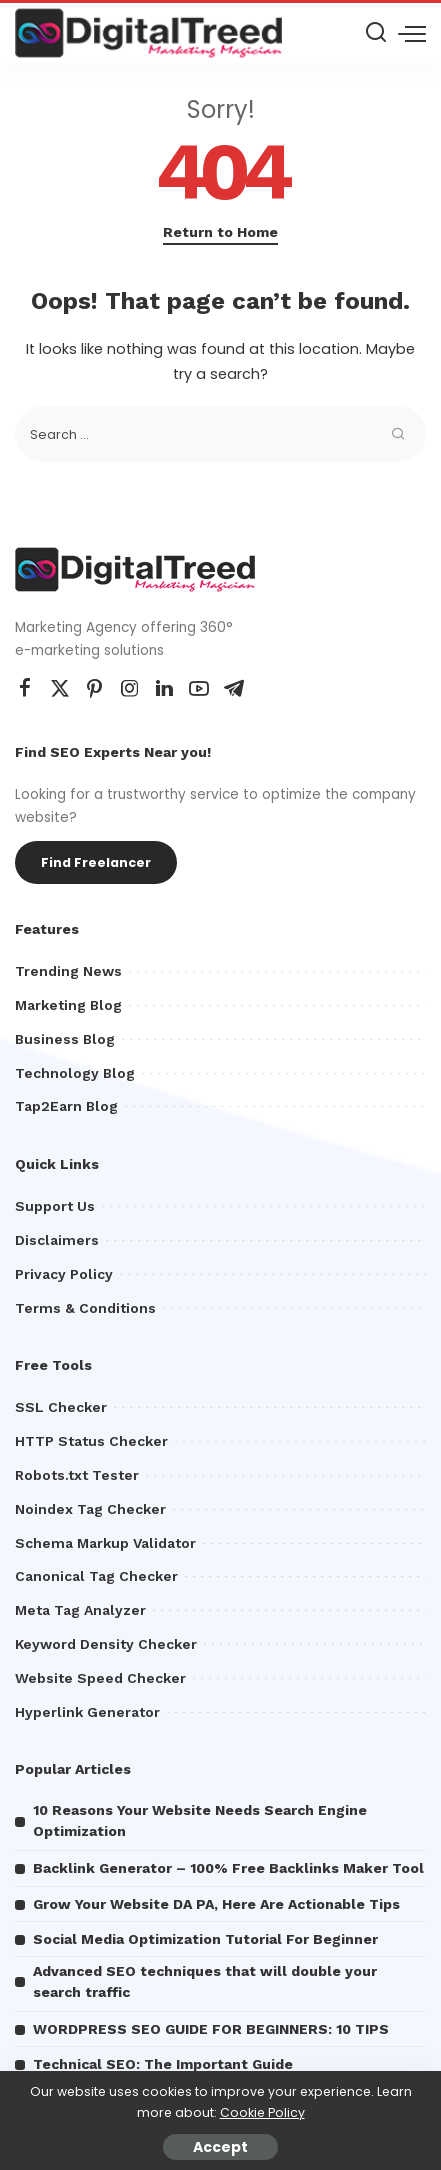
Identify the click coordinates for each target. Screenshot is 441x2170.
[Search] (376, 33)
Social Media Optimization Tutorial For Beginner (205, 1939)
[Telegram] (234, 689)
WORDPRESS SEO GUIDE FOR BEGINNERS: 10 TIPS (211, 2029)
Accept (220, 2147)
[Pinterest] (95, 689)
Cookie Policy (262, 2112)
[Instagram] (130, 689)
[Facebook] (25, 689)
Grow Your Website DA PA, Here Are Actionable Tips (216, 1904)
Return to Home (220, 232)
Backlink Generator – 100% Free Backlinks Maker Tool (228, 1868)
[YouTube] (199, 689)
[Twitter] (60, 689)
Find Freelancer (96, 862)
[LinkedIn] (164, 689)
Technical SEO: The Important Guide (163, 2064)
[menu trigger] (412, 33)
